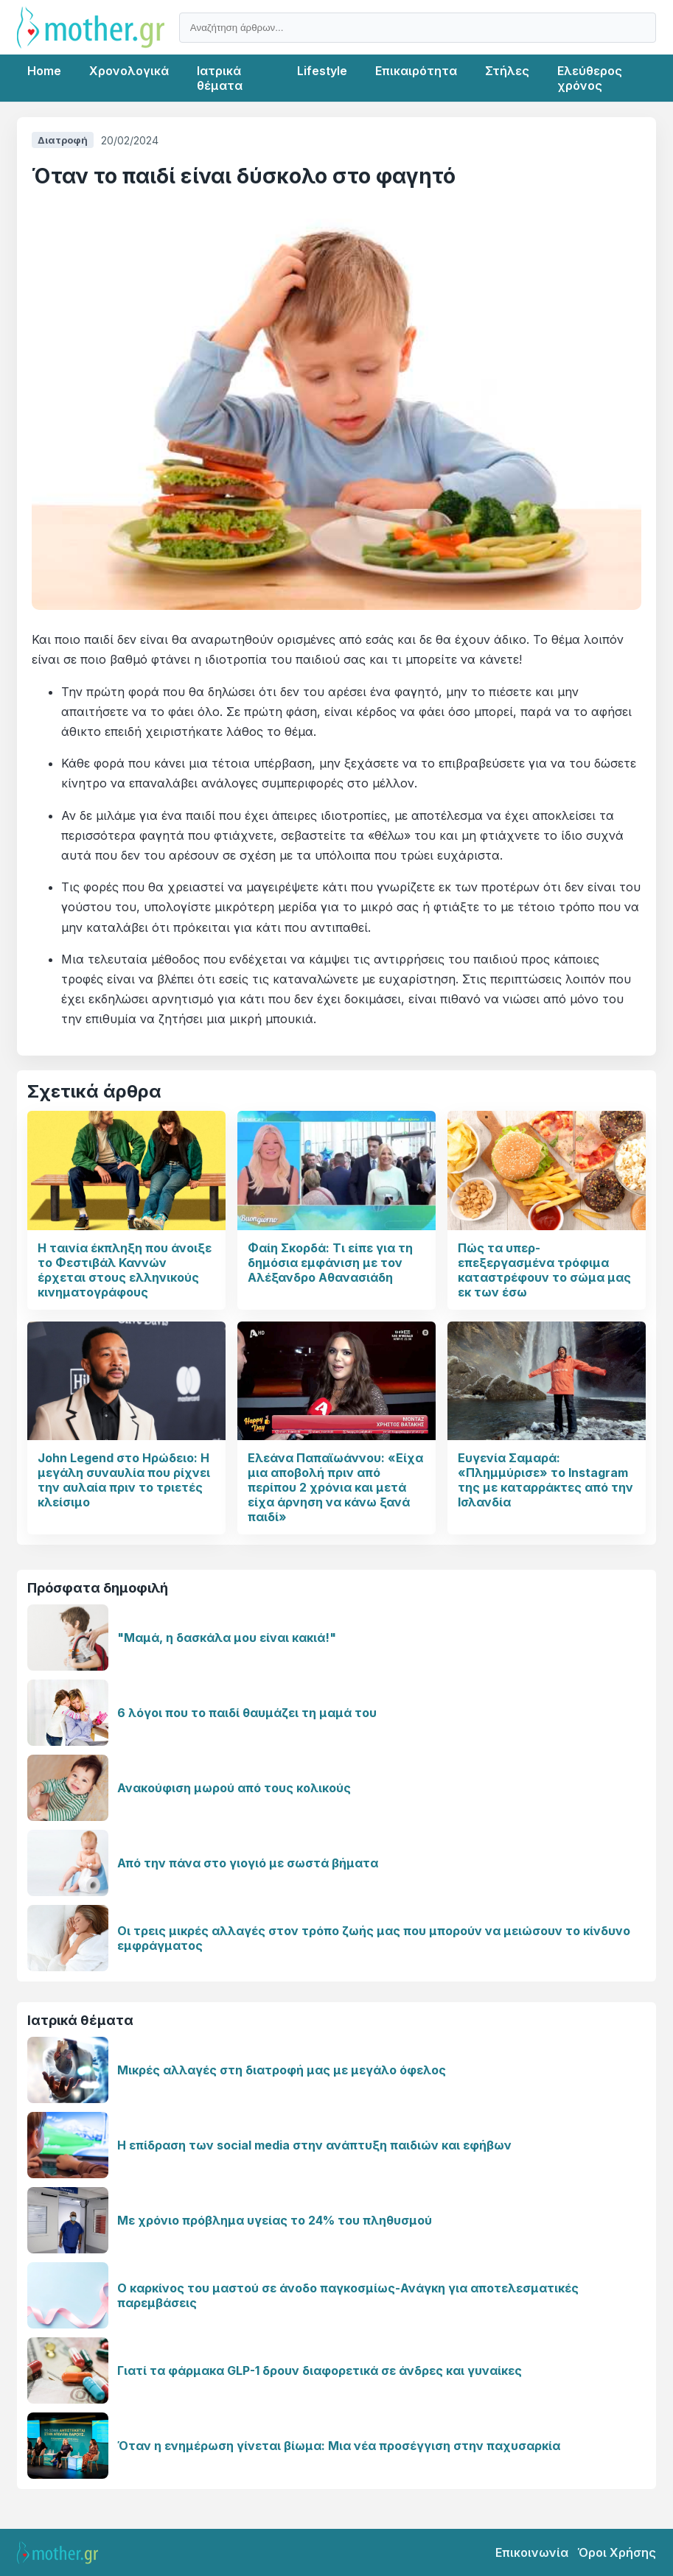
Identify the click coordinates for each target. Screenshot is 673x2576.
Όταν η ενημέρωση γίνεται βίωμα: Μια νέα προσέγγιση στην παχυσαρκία (338, 2445)
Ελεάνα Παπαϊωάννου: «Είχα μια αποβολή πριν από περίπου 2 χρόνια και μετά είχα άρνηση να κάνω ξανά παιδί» (335, 1487)
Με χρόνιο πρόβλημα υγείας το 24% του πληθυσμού (274, 2220)
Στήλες (507, 70)
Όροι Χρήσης (616, 2552)
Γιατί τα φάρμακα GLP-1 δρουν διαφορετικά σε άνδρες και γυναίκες (319, 2370)
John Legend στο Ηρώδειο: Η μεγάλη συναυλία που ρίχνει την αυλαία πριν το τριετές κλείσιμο (124, 1479)
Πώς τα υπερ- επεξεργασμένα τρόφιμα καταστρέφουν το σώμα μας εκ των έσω (544, 1269)
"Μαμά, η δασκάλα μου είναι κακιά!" (226, 1637)
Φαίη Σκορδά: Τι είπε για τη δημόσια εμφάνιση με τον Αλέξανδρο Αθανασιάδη (330, 1262)
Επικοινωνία (531, 2552)
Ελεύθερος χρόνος (589, 78)
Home (44, 70)
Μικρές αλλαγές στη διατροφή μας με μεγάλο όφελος (281, 2070)
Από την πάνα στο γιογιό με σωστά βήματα (247, 1863)
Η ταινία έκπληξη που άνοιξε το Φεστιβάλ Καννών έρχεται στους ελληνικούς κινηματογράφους (125, 1269)
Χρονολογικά (129, 70)
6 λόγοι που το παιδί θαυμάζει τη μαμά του (247, 1712)
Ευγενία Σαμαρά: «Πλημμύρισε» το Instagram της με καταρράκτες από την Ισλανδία (545, 1479)
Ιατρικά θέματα (220, 78)
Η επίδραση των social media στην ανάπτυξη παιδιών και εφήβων (314, 2145)
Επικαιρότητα (416, 70)
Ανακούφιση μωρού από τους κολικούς (234, 1787)
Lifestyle (322, 70)
